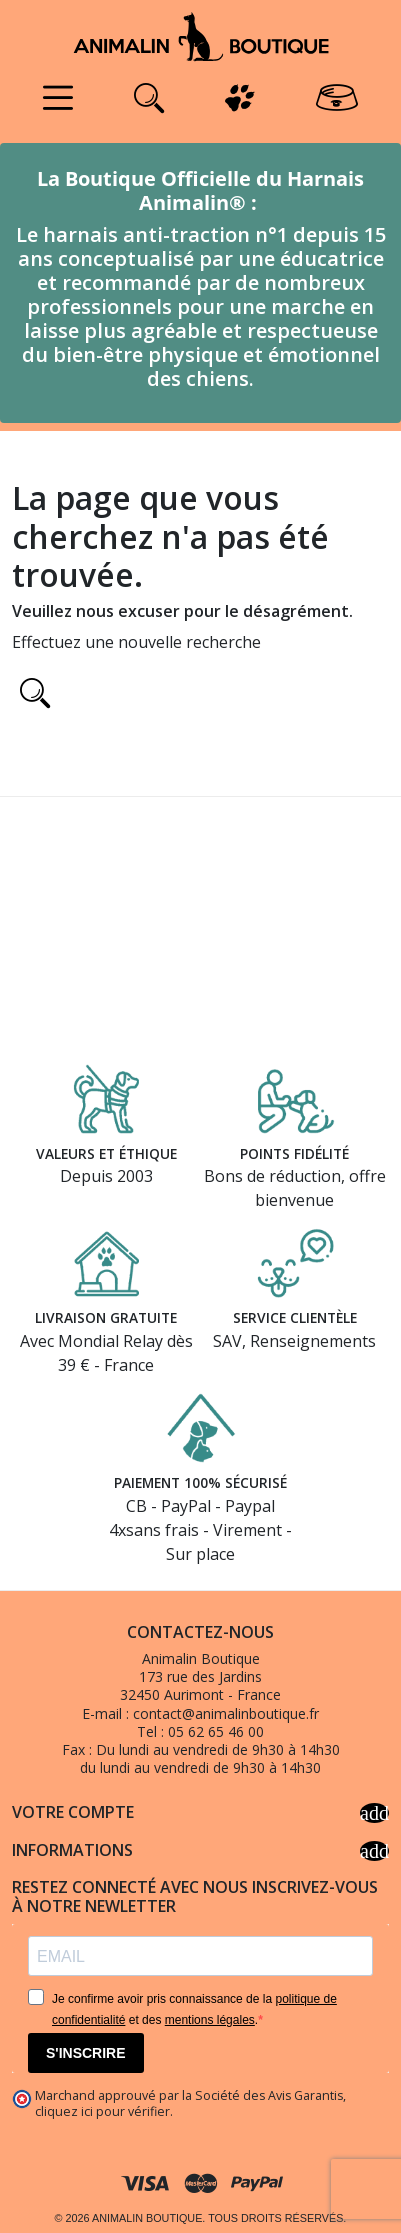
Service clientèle (295, 1317)
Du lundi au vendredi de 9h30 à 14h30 (218, 1749)
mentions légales (210, 2020)
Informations (200, 1851)
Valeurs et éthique (106, 1153)
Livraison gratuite (106, 1317)
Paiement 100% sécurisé (200, 1482)
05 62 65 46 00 (216, 1731)
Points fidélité (294, 1153)
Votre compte (200, 1813)
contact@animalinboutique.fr (226, 1713)
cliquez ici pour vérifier (102, 2111)
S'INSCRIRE (86, 2053)
